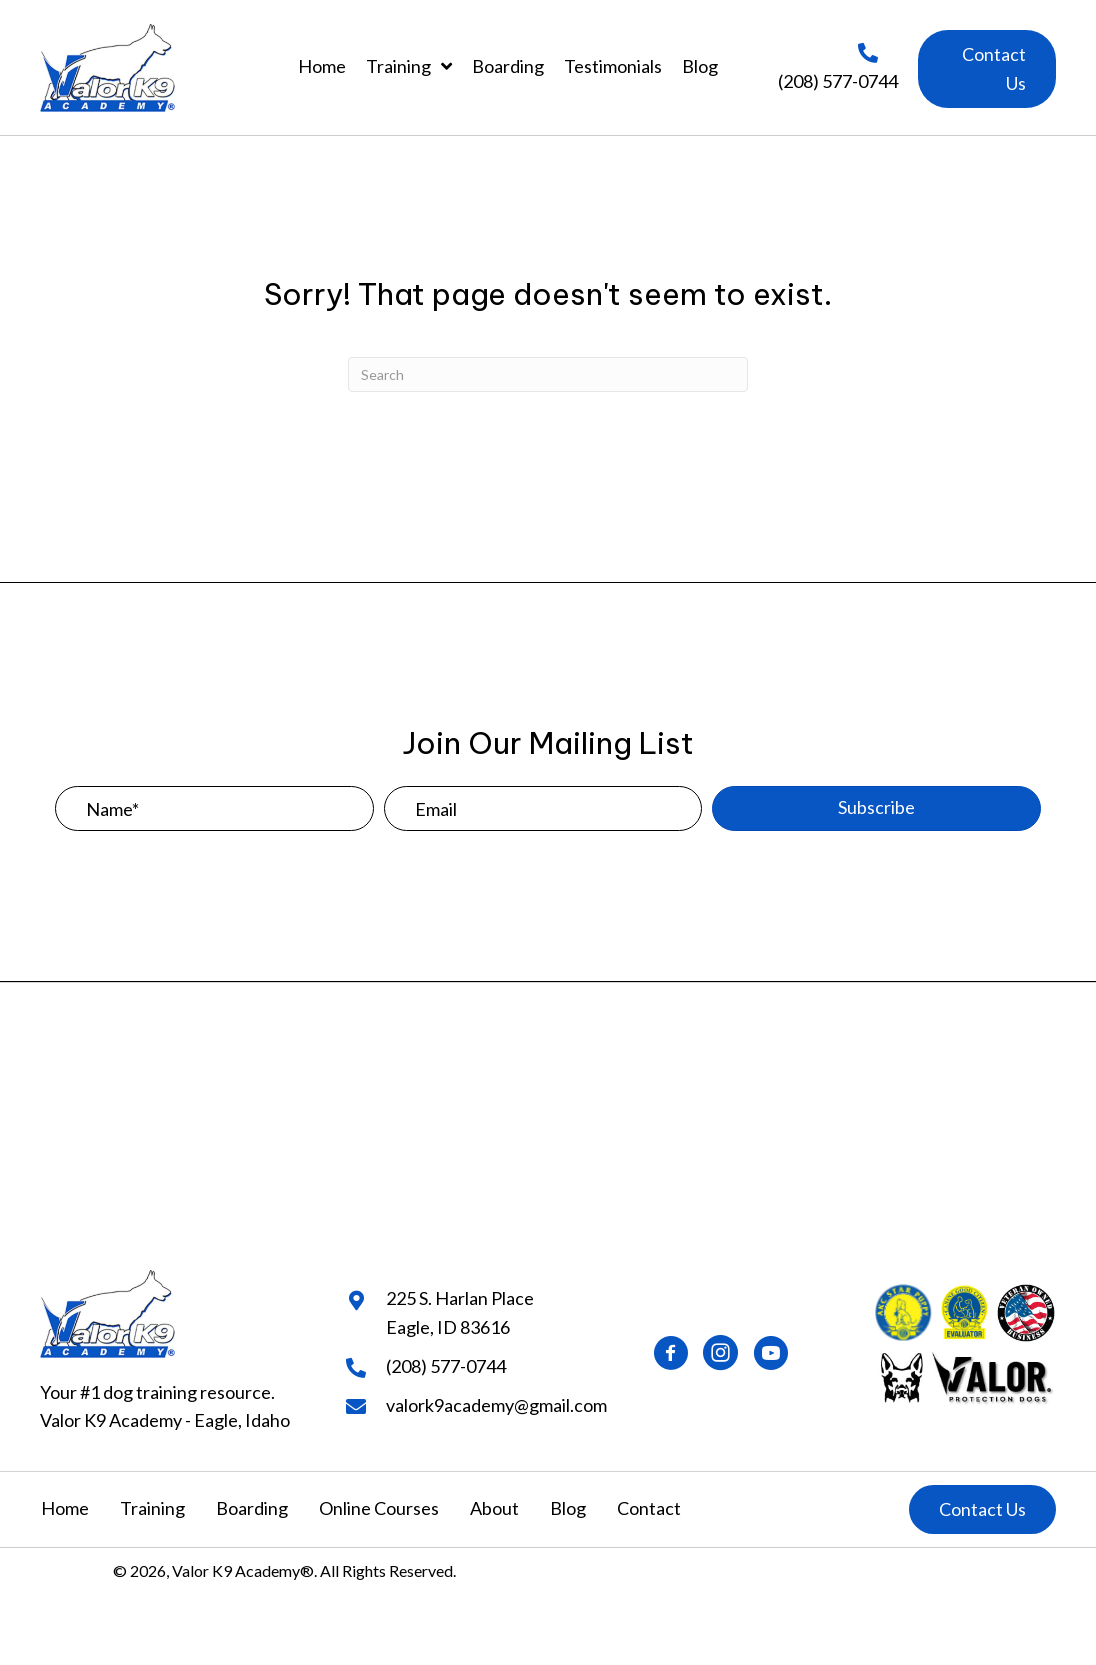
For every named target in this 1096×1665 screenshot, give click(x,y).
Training (152, 1508)
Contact (649, 1508)
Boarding (252, 1508)
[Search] (548, 374)
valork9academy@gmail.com (496, 1405)
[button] (987, 69)
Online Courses (379, 1508)
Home (65, 1508)
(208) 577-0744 (838, 81)
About (494, 1508)
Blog (568, 1508)
